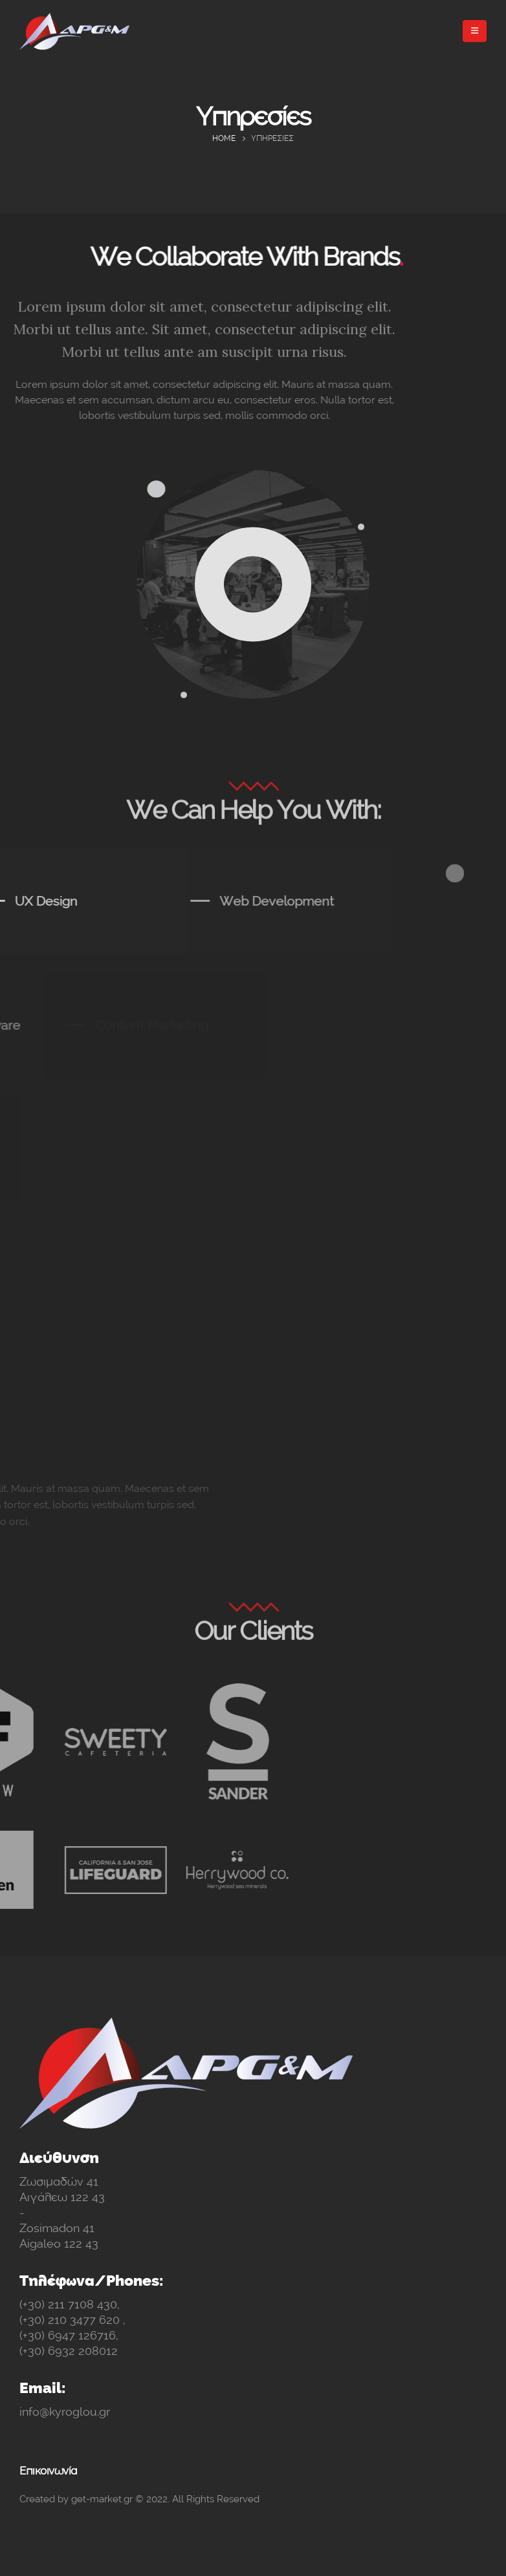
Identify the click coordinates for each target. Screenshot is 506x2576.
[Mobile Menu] (475, 31)
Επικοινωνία (48, 2470)
